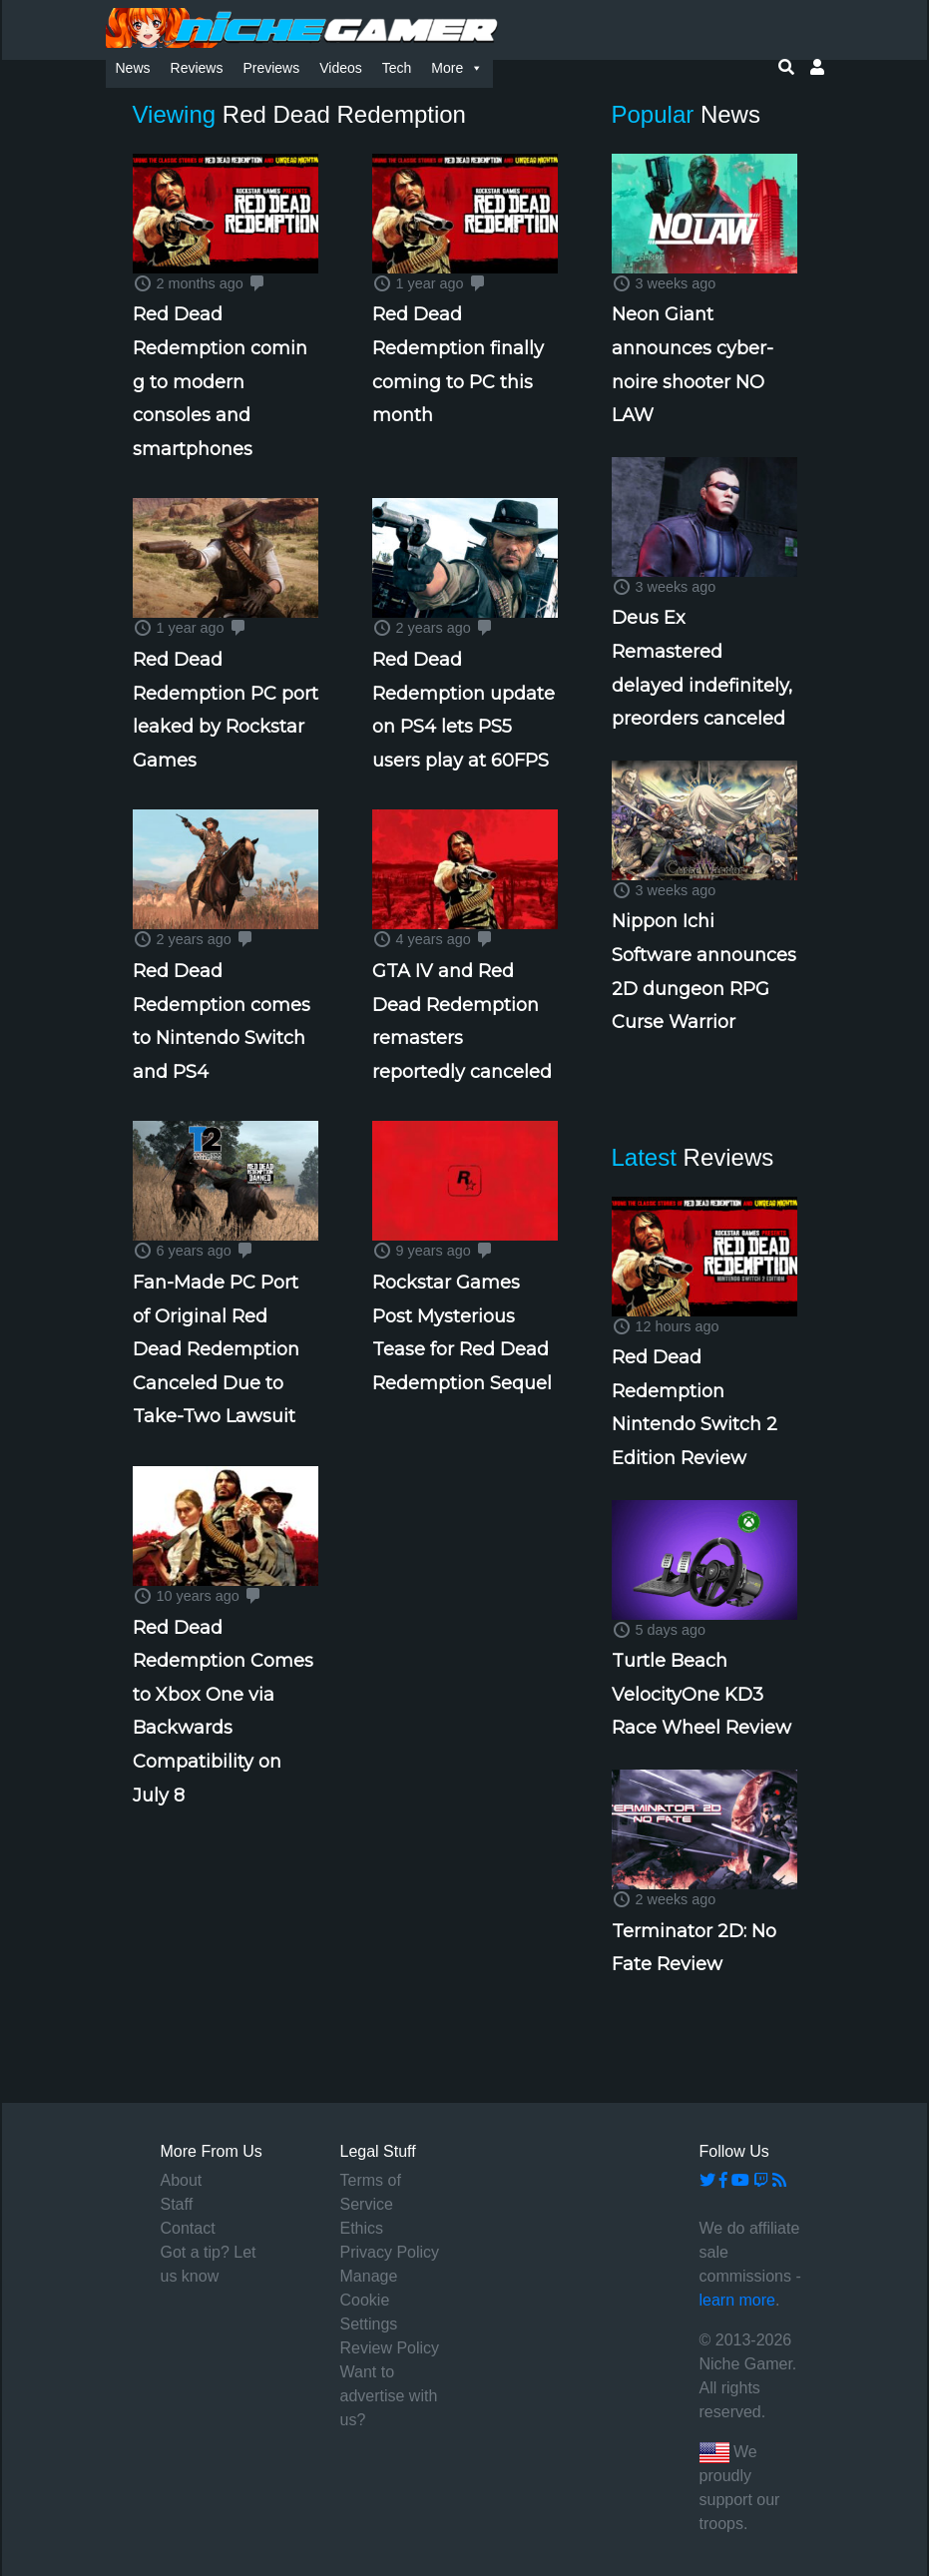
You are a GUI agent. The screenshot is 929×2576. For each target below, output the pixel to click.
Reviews (197, 68)
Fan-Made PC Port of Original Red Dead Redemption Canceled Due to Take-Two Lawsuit (216, 1349)
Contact (188, 2228)
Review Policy (390, 2347)
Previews (270, 68)
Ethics (362, 2228)
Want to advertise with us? (389, 2395)
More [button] (457, 68)
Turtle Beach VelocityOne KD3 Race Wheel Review (701, 1694)
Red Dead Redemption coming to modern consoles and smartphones (220, 381)
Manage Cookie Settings (369, 2300)
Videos (340, 68)
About (182, 2180)
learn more (737, 2300)
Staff (177, 2204)
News (133, 68)
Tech (397, 68)
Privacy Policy (390, 2252)
